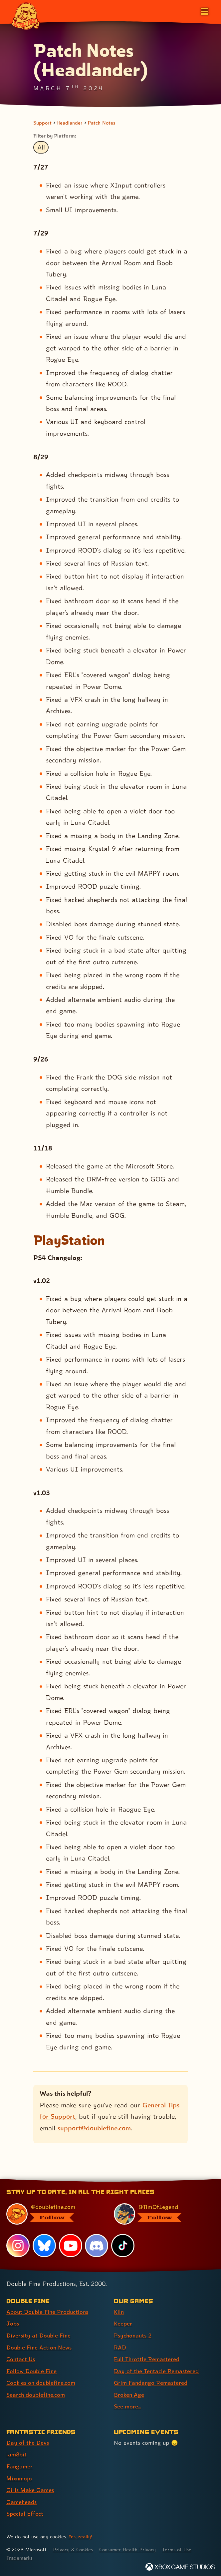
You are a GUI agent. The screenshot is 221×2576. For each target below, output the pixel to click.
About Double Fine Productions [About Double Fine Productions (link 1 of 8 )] (48, 2311)
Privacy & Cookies (74, 2547)
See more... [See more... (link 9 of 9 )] (127, 2405)
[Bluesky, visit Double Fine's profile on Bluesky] (44, 2246)
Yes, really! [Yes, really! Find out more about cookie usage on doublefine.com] (81, 2534)
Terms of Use (180, 2547)
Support (42, 123)
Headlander (70, 123)
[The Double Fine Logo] (26, 15)
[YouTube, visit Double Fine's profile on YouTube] (70, 2246)
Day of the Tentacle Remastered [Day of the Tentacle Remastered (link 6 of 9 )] (157, 2369)
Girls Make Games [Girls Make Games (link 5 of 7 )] (30, 2487)
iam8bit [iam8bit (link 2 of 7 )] (16, 2452)
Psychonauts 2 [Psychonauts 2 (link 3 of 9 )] (133, 2335)
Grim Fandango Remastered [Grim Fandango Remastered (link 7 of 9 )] (151, 2381)
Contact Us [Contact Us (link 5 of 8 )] (20, 2358)
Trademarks (19, 2555)
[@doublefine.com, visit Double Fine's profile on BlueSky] (52, 2214)
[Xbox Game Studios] (180, 2564)
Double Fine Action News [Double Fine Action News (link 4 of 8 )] (39, 2346)
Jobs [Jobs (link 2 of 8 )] (12, 2323)
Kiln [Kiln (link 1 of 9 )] (119, 2311)
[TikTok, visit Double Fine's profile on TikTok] (122, 2246)
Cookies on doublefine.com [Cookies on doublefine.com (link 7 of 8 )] (41, 2381)
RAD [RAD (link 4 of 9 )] (120, 2346)
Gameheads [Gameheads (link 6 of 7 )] (21, 2499)
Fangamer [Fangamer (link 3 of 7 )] (19, 2464)
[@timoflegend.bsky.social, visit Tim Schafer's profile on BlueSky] (160, 2214)
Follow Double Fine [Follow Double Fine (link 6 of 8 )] (32, 2369)
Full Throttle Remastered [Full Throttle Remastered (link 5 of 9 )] (147, 2358)
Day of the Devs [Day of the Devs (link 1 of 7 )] (27, 2440)
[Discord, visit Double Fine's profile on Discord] (97, 2246)
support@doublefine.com (94, 2128)
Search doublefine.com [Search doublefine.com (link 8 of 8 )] (36, 2393)
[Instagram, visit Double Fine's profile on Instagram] (18, 2246)
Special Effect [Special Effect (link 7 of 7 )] (24, 2511)
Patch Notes (103, 123)
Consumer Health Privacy (130, 2547)
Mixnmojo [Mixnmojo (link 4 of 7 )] (19, 2476)
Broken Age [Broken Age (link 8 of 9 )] (129, 2393)
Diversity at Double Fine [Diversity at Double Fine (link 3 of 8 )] (38, 2335)
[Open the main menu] (204, 10)
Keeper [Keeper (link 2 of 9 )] (123, 2323)
